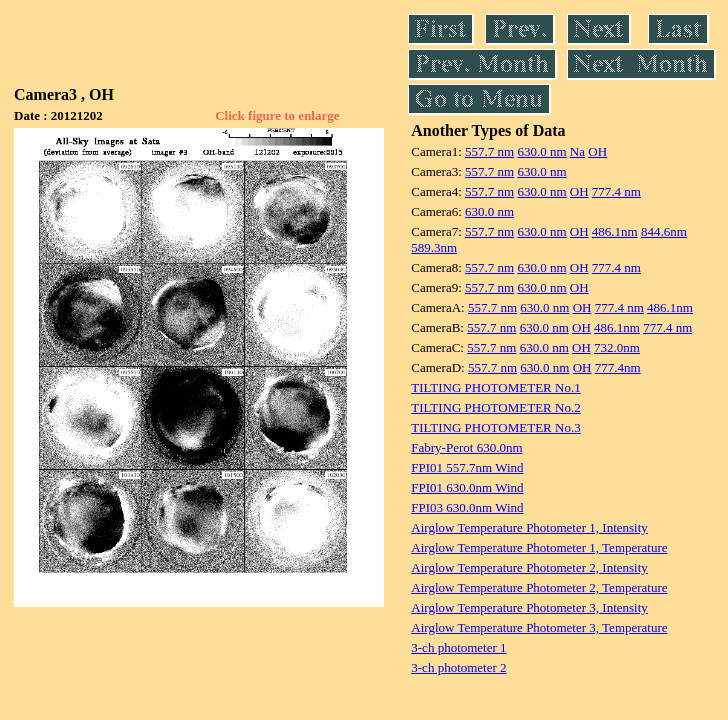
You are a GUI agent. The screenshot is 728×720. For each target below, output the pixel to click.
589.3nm (434, 247)
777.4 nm (616, 191)
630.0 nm (541, 151)
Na (577, 151)
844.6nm (664, 231)
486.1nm (615, 231)
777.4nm (618, 367)
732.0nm (617, 347)
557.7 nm (489, 151)
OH (597, 151)
